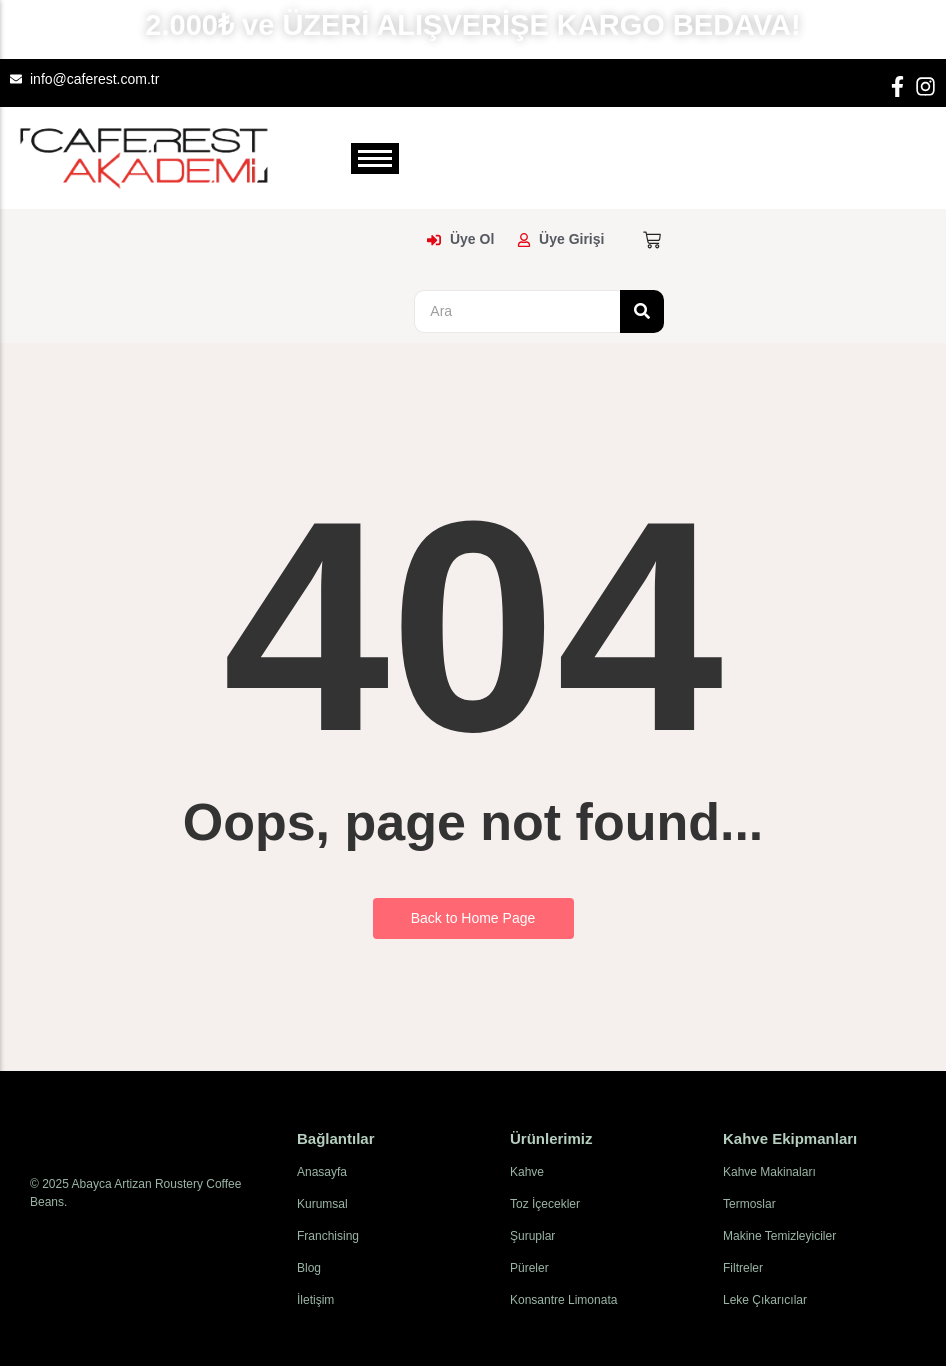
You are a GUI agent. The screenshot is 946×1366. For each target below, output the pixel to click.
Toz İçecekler (545, 1204)
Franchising (328, 1236)
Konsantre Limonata (563, 1300)
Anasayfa (322, 1172)
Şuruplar (532, 1236)
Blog (309, 1268)
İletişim (315, 1300)
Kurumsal (322, 1204)
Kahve (527, 1172)
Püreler (529, 1268)
